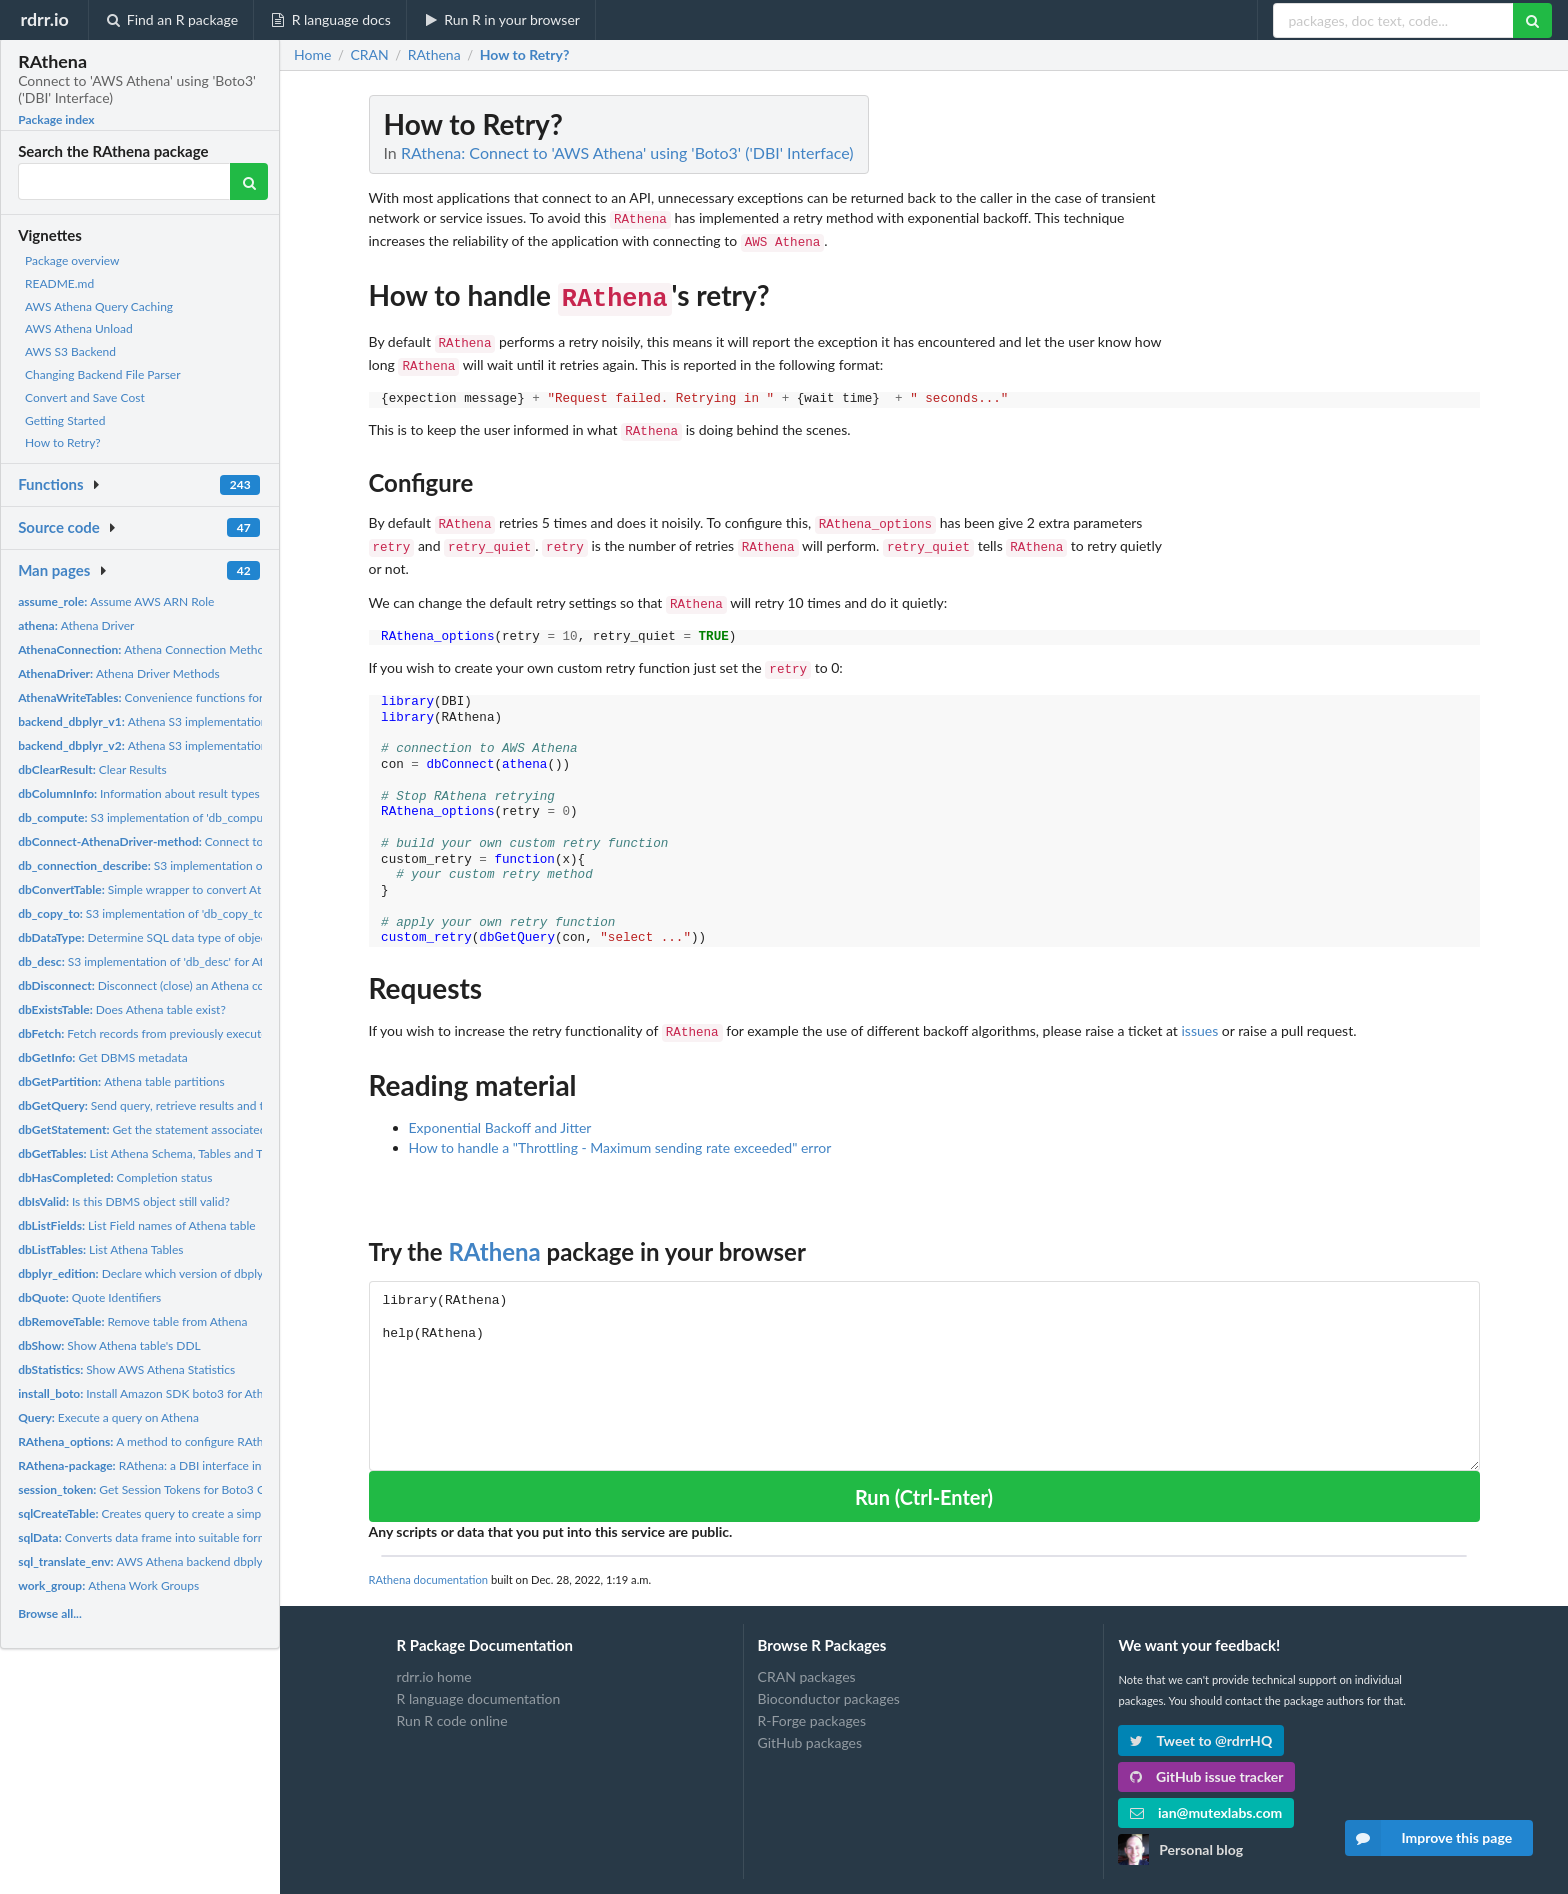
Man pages (54, 570)
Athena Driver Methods (119, 673)
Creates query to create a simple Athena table (179, 1513)
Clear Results (92, 769)
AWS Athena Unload (79, 328)
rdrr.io (44, 19)
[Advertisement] (1330, 395)
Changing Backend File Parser (103, 374)
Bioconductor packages (829, 1675)
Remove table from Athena (132, 1321)
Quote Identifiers (89, 1297)
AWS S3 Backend (70, 351)
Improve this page (1429, 1838)
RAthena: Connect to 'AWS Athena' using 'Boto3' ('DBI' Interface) (627, 152)
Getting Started (65, 420)
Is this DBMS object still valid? (124, 1201)
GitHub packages (810, 1719)
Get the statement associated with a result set (185, 1129)
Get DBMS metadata (103, 1057)
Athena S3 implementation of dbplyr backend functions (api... (232, 721)
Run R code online (452, 1697)
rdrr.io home (434, 1654)
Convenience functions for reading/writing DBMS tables (219, 697)
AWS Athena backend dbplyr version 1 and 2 (184, 1561)
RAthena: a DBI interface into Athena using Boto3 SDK (212, 1465)
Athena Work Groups (108, 1585)
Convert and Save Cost (85, 397)
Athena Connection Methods (147, 649)
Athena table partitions (121, 1081)
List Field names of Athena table (136, 1225)
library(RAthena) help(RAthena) (924, 1352)
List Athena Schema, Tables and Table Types (167, 1153)
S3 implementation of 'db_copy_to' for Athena (171, 913)
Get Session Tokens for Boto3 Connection (168, 1489)
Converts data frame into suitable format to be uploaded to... (200, 1537)
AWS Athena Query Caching (99, 306)
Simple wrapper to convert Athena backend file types (201, 889)
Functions (50, 484)
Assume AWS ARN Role (116, 601)
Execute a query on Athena (108, 1417)
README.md (59, 283)
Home (312, 55)
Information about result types (139, 793)
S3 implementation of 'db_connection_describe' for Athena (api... (254, 865)
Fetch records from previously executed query (162, 1033)
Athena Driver (76, 625)
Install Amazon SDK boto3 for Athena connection (181, 1393)
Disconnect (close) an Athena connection (164, 985)
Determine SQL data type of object (144, 937)
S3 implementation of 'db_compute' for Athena (176, 817)
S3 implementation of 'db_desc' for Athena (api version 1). (193, 961)
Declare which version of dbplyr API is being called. (193, 1273)
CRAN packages (807, 1654)
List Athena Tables (100, 1249)
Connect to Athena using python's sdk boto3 (228, 841)
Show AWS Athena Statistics (126, 1369)
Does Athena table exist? (122, 1009)
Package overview (72, 260)
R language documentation (479, 1675)
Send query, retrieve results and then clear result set (190, 1105)
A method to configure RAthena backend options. (196, 1441)
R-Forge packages (812, 1697)
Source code (59, 527)
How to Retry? (63, 442)
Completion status (115, 1177)
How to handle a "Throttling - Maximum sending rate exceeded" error (620, 1124)
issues (1199, 1009)
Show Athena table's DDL (109, 1345)
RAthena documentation (429, 1556)
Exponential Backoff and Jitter (500, 1104)
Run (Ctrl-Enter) (924, 1474)
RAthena (494, 1228)
